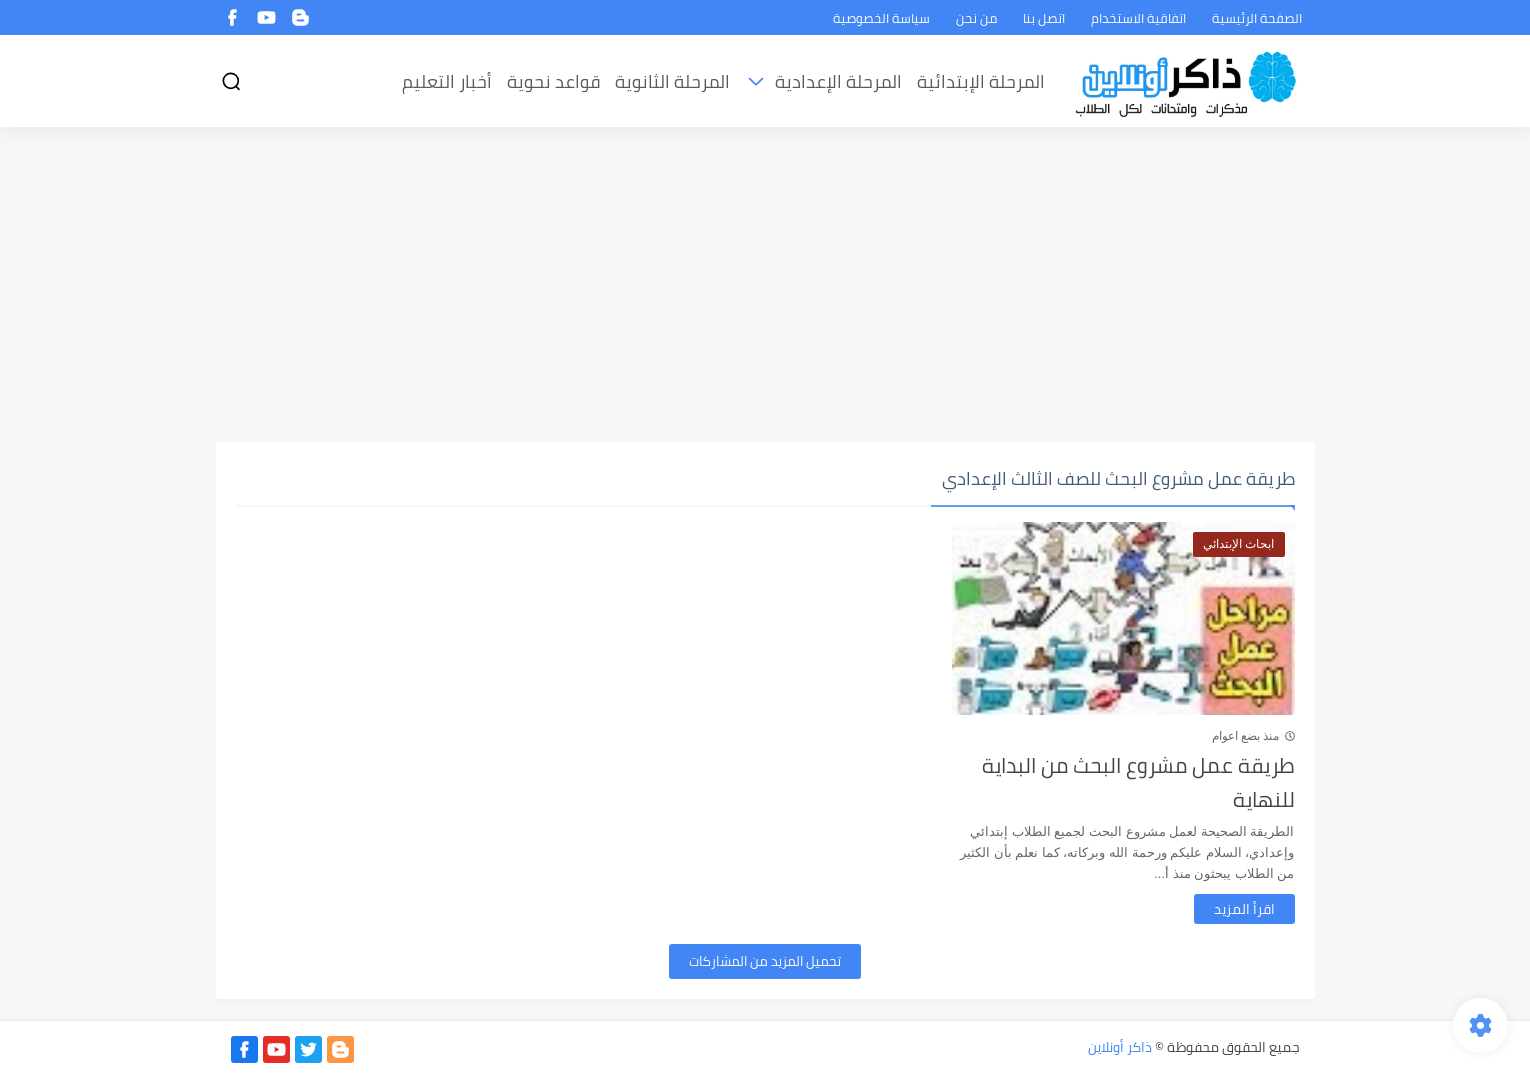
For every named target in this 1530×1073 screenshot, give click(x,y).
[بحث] (231, 81)
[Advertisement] (765, 287)
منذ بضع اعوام (1246, 736)
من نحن (976, 18)
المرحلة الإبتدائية (981, 81)
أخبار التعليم (447, 81)
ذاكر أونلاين (1120, 1047)
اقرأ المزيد (1244, 909)
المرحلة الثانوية (672, 81)
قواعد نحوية (553, 81)
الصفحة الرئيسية (1257, 18)
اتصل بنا (1044, 18)
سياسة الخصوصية (881, 18)
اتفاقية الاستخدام (1138, 18)
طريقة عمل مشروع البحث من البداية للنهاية (1138, 782)
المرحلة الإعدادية (838, 81)
